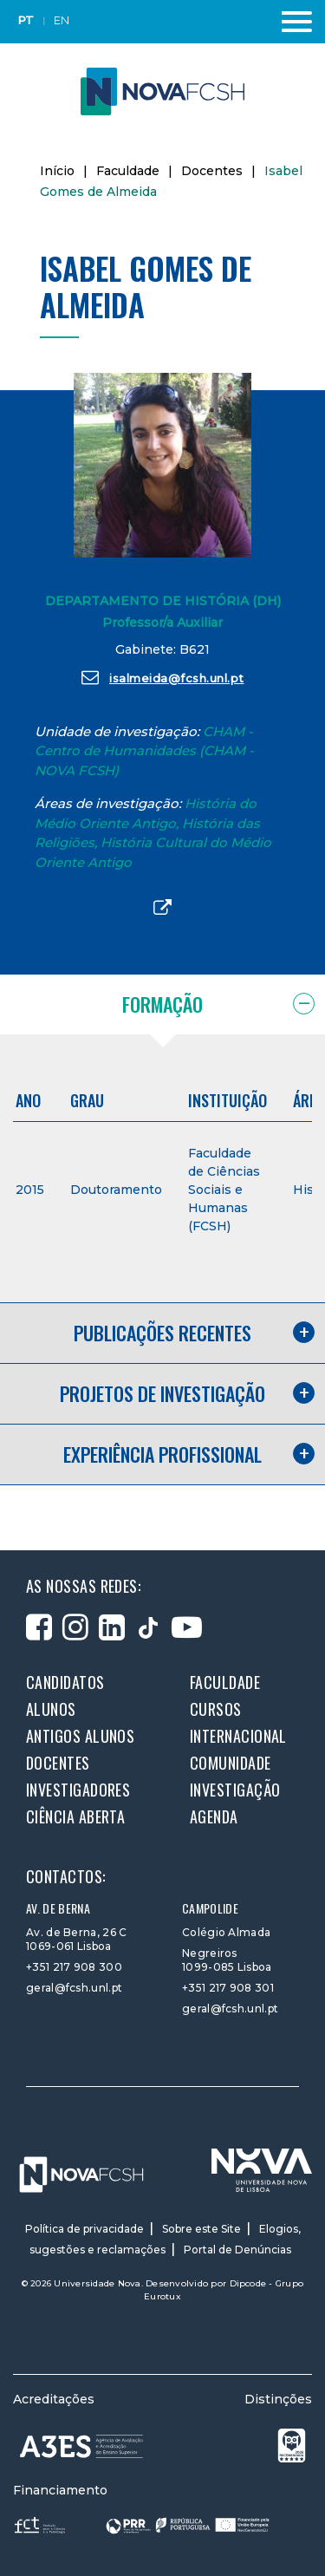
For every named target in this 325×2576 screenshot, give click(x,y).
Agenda (214, 1816)
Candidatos (65, 1682)
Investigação (235, 1789)
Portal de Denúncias (237, 2249)
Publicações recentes (162, 1333)
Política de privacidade (84, 2228)
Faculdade (127, 171)
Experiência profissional (162, 1454)
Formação (162, 1004)
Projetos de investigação (162, 1393)
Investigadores (78, 1789)
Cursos (216, 1709)
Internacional (238, 1736)
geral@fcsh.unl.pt (74, 1987)
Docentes (212, 171)
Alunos (51, 1709)
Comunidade (230, 1762)
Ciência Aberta (75, 1816)
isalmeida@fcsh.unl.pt (162, 677)
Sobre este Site (201, 2228)
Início (57, 171)
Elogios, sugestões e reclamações (165, 2239)
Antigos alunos (80, 1736)
